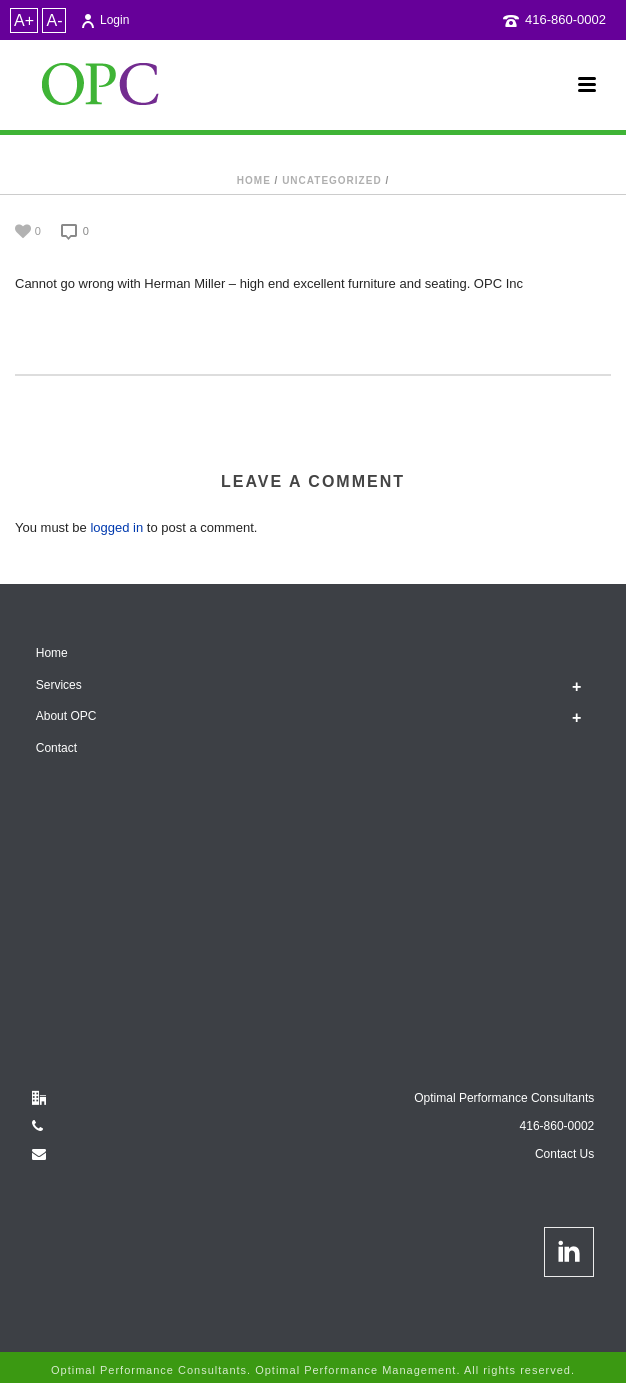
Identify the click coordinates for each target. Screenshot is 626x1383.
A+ (24, 20)
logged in (116, 527)
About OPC (66, 716)
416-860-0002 (565, 19)
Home (254, 180)
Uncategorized (331, 180)
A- (54, 20)
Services (59, 685)
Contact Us (564, 1154)
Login (104, 20)
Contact (56, 748)
